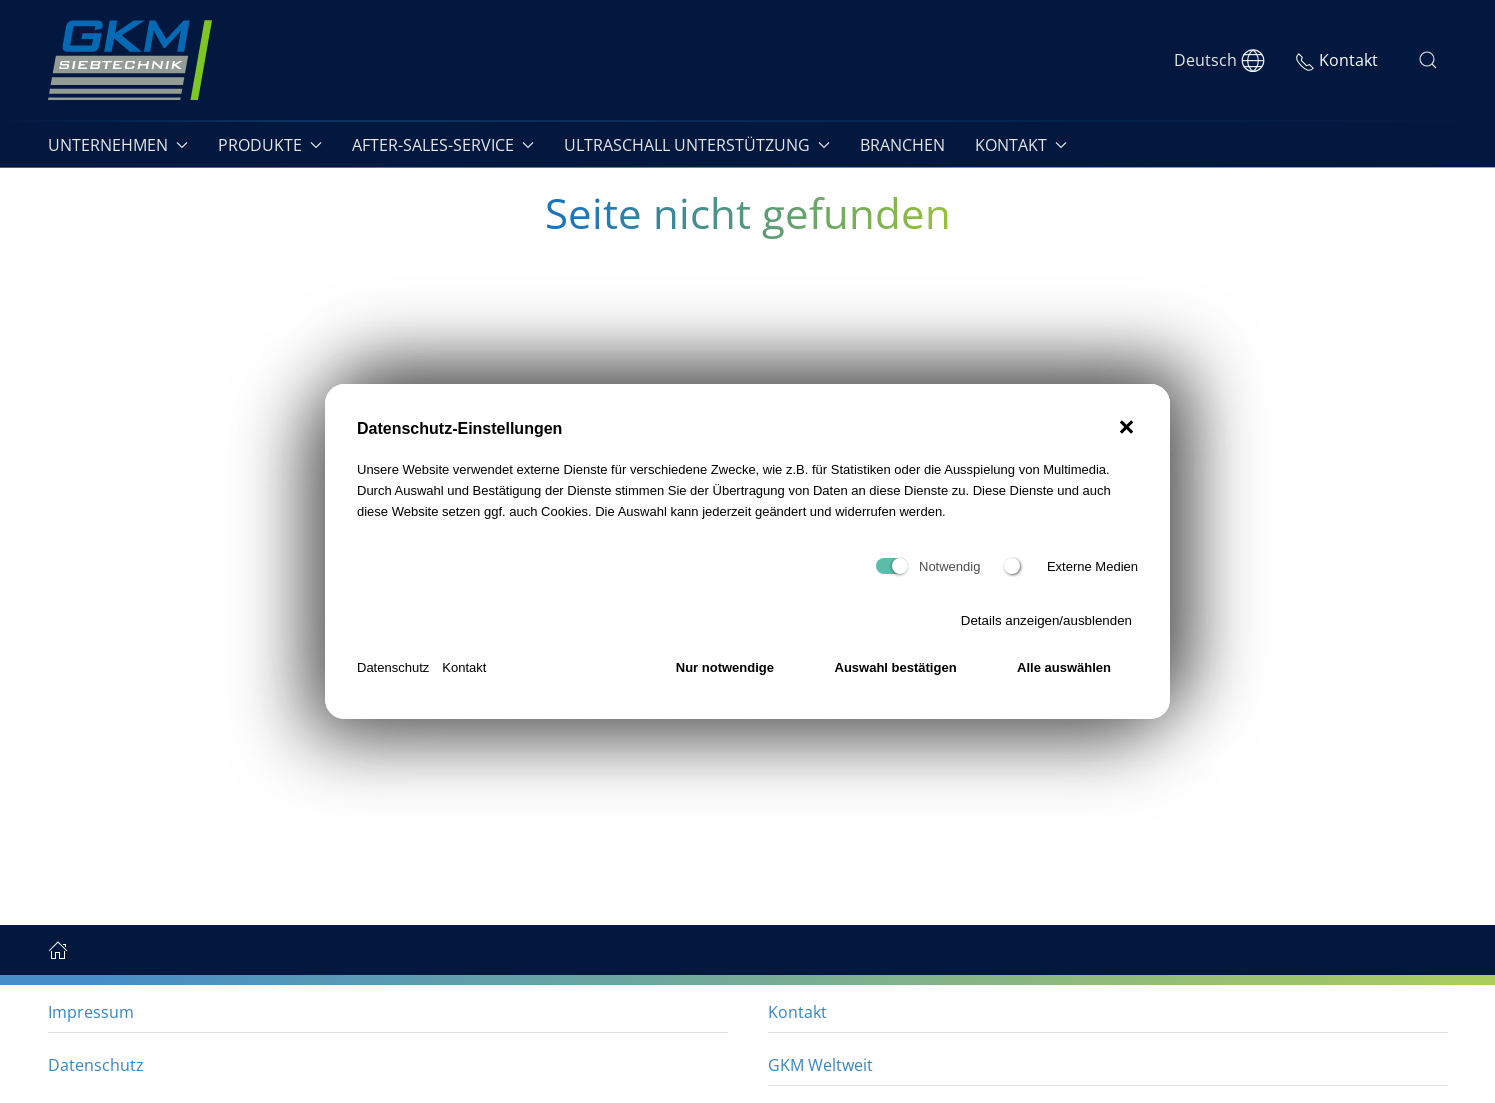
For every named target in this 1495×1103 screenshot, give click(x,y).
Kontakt (464, 667)
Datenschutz (393, 667)
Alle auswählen (1064, 667)
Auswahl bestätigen (896, 667)
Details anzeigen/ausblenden (1046, 620)
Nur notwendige (725, 667)
